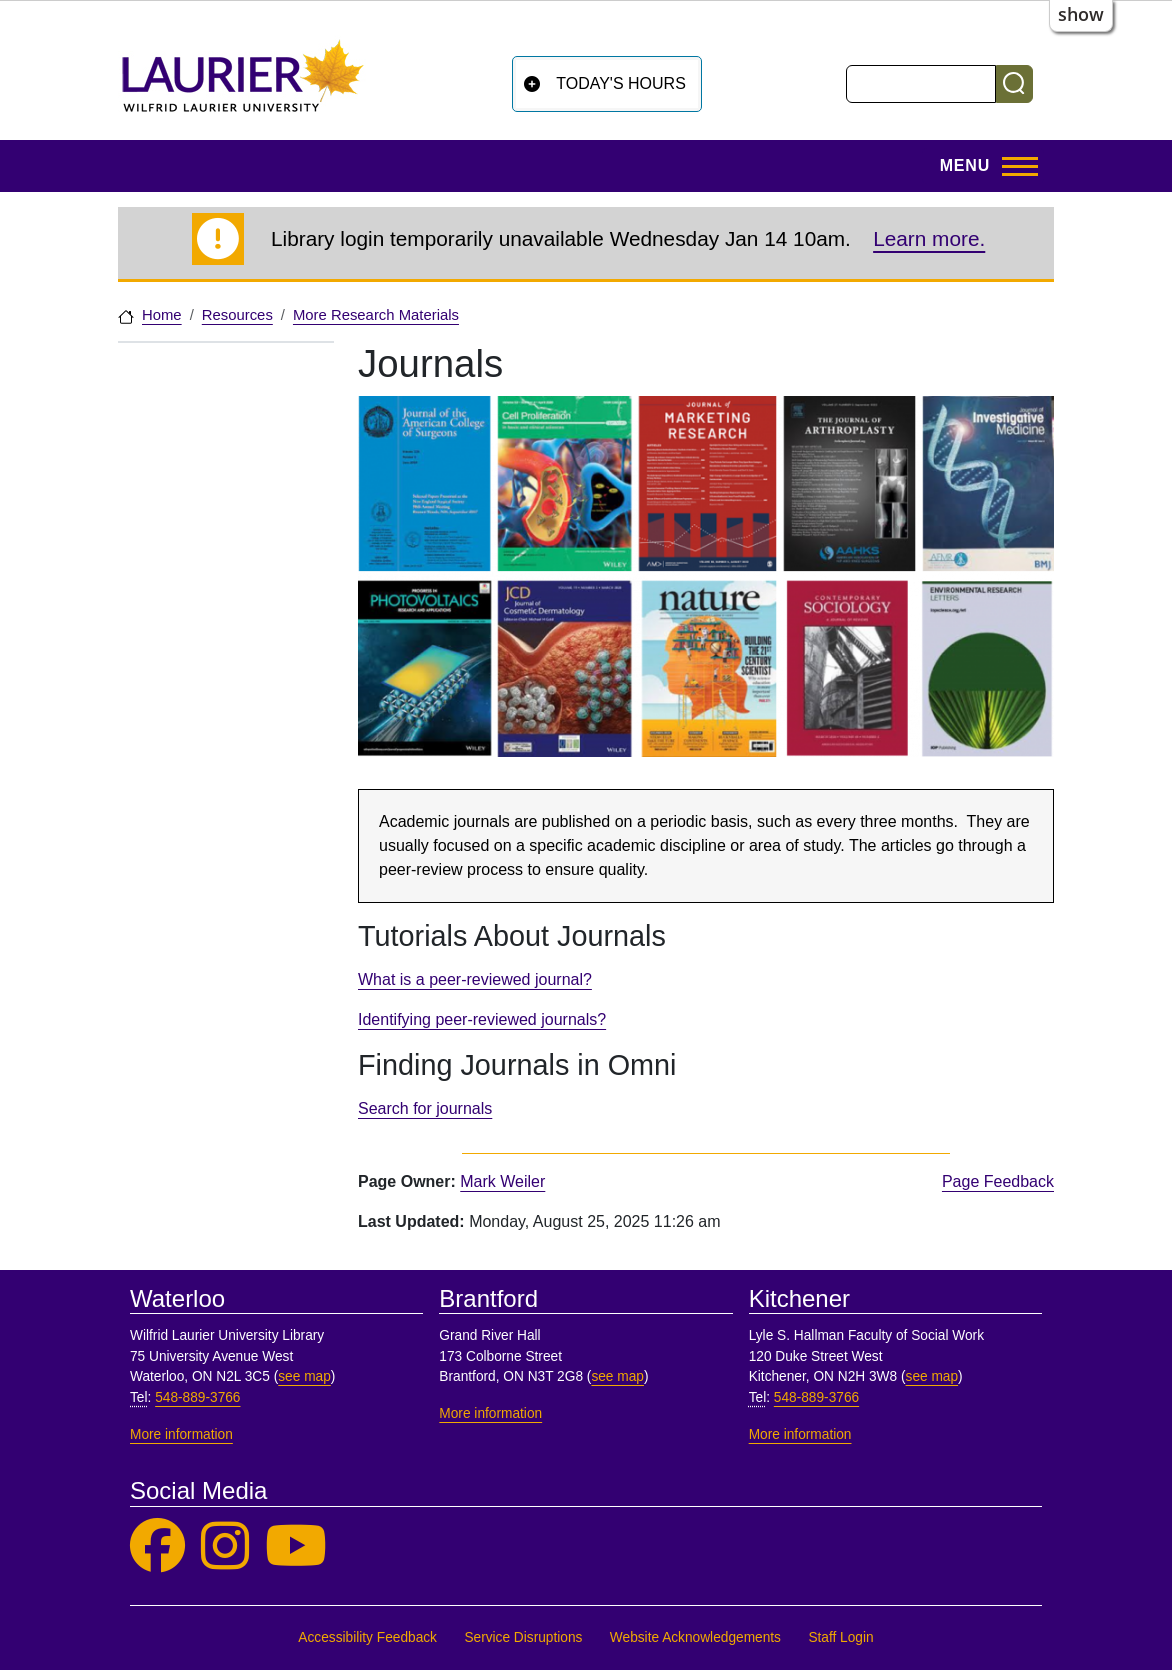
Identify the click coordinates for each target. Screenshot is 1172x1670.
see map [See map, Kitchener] (932, 1376)
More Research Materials (376, 315)
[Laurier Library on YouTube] (296, 1546)
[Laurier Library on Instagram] (225, 1546)
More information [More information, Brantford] (490, 1413)
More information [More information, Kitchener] (800, 1434)
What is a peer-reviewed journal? (475, 979)
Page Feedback (998, 1181)
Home (162, 315)
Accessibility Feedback (367, 1637)
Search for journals (425, 1108)
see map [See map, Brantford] (617, 1376)
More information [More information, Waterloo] (181, 1434)
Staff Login (840, 1637)
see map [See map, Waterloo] (304, 1376)
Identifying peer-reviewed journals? (482, 1019)
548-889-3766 (197, 1397)
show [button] (1081, 14)
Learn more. (929, 238)
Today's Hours (621, 83)
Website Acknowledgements (695, 1637)
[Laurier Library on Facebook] (157, 1546)
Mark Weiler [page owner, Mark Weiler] (502, 1181)
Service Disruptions (523, 1637)
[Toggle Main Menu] (983, 166)
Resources (237, 315)
